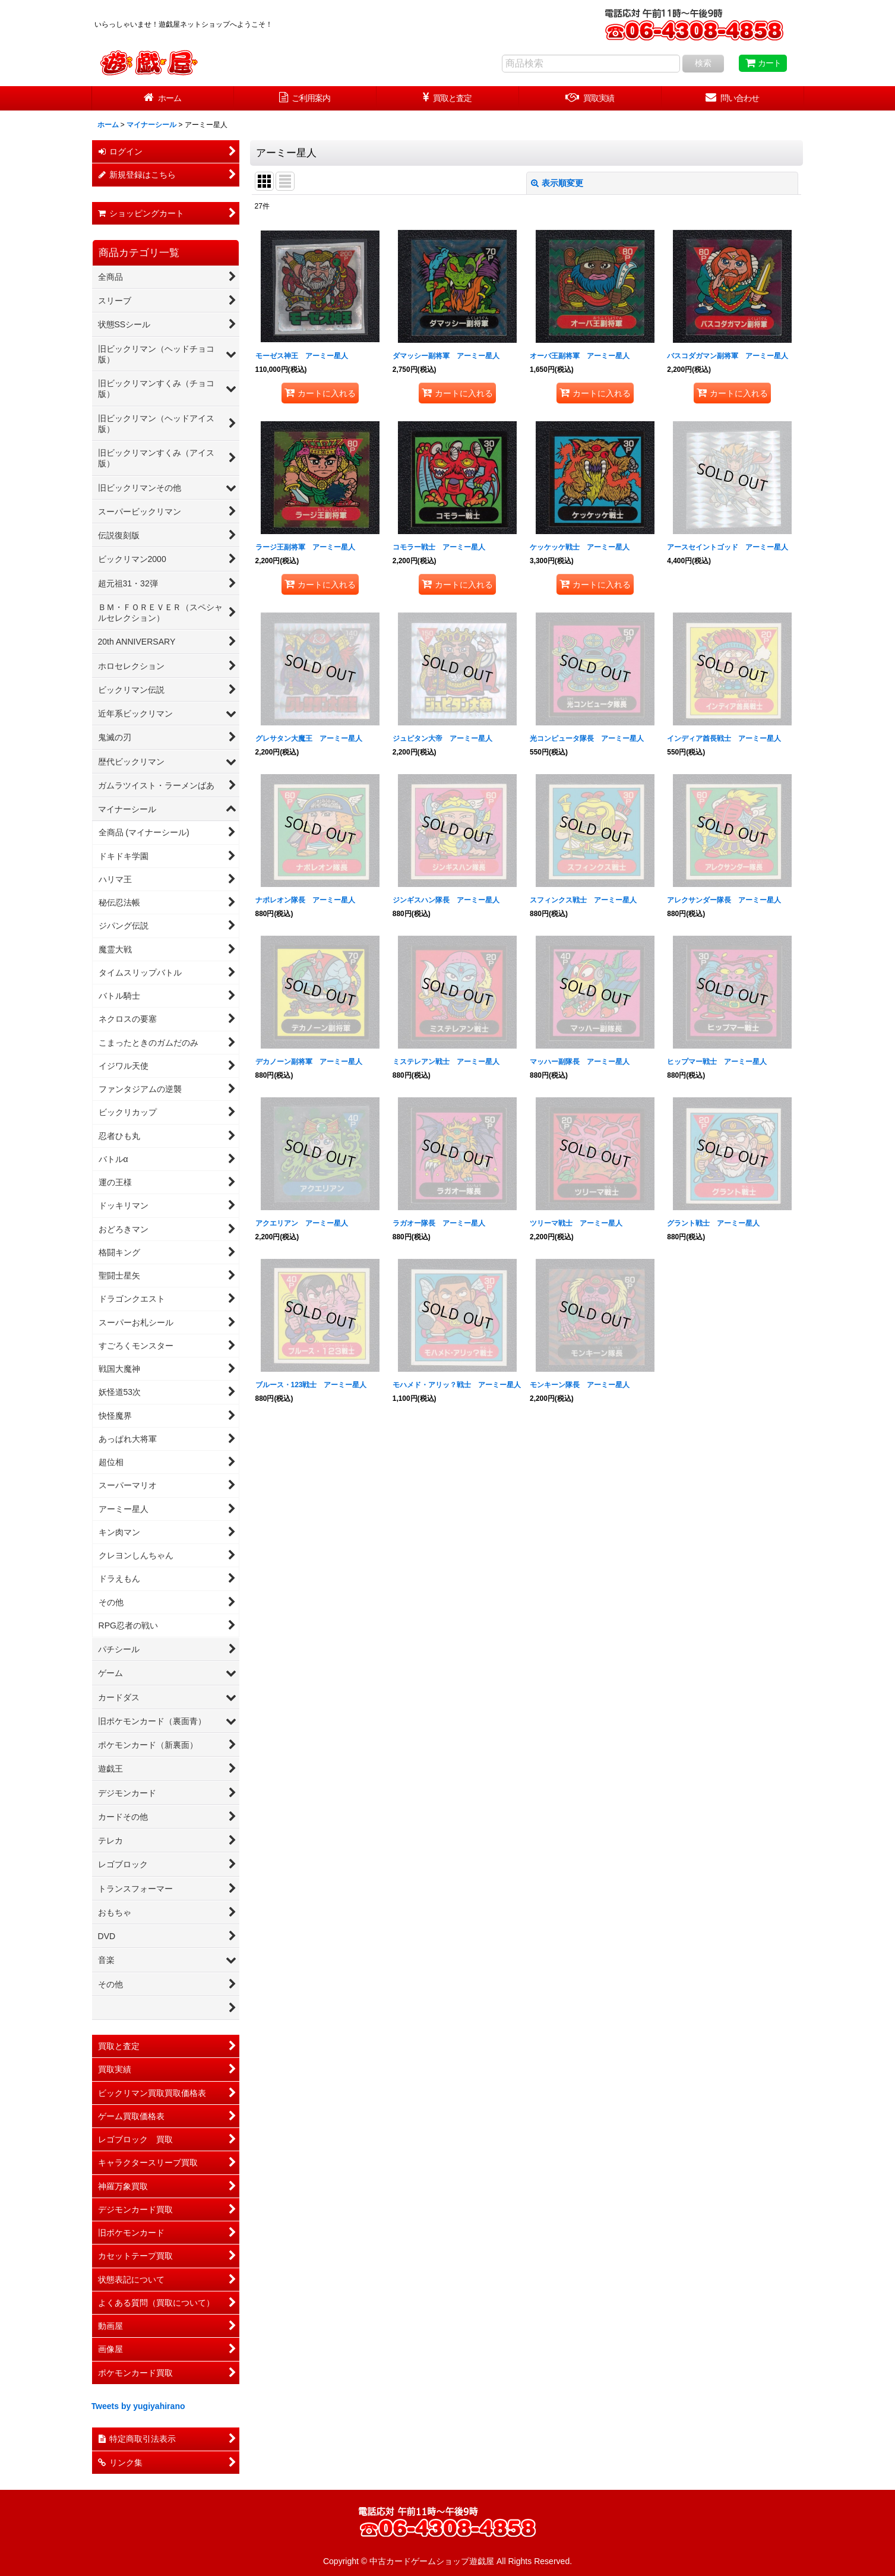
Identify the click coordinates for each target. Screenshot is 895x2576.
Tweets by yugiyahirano (138, 2406)
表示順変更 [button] (557, 183)
